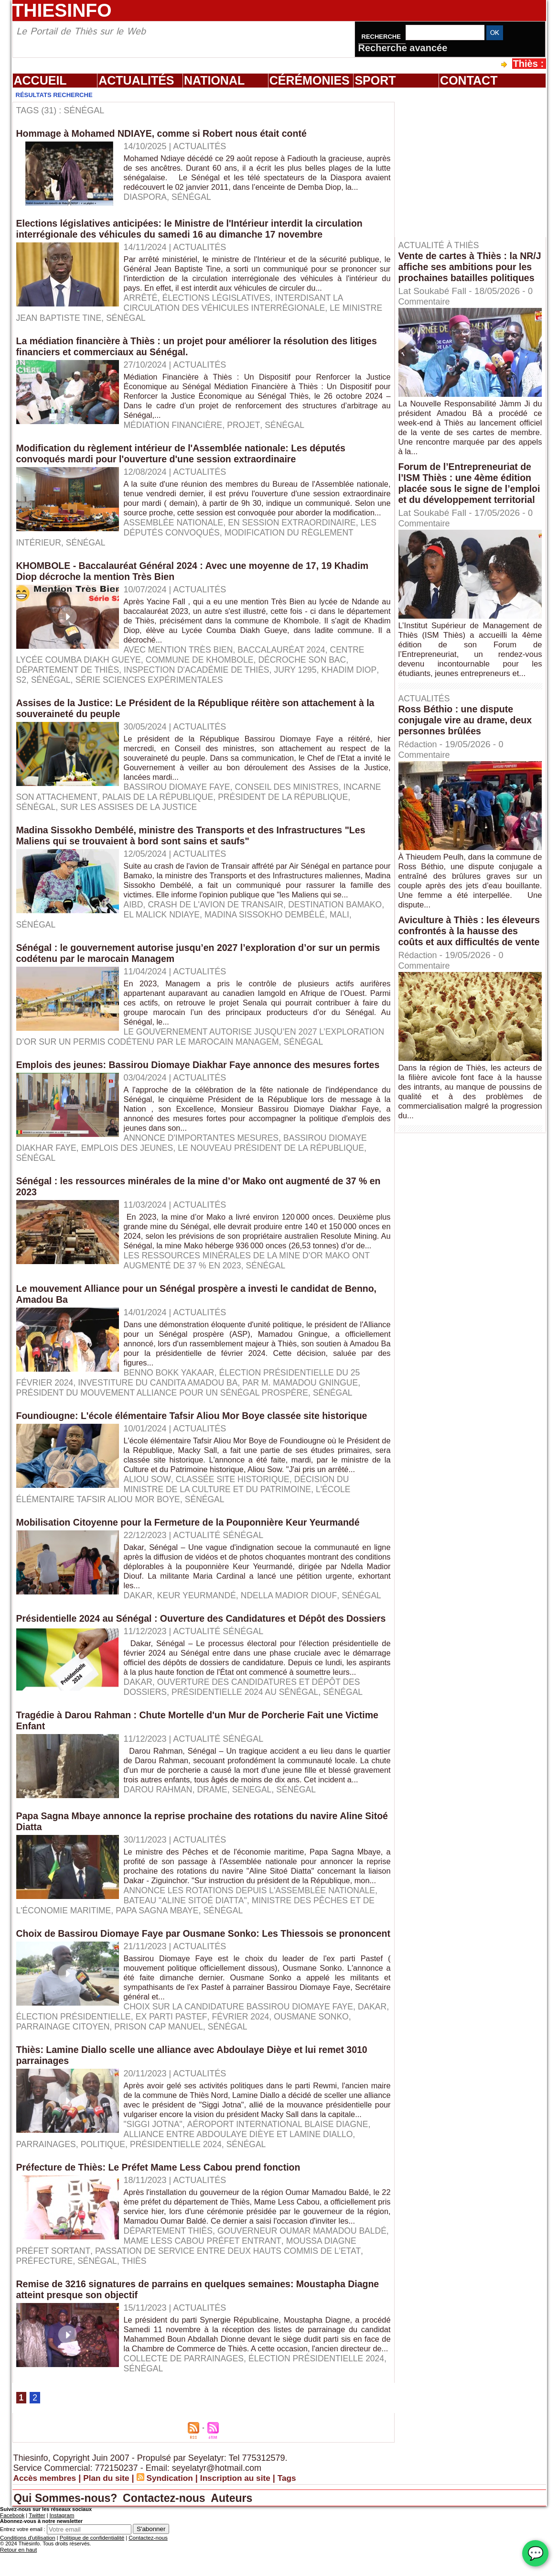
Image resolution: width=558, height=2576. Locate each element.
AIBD (134, 910)
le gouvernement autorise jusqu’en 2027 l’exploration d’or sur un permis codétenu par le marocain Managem (185, 1042)
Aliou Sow (148, 1504)
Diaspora (146, 206)
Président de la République (289, 803)
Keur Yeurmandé (198, 1621)
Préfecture (322, 2333)
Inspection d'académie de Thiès (201, 675)
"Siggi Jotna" (154, 2197)
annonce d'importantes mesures (203, 1153)
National (214, 80)
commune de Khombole (204, 665)
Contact (468, 80)
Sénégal (193, 206)
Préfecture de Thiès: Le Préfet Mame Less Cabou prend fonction (162, 2240)
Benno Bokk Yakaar (170, 1398)
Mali (26, 930)
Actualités (136, 80)
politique (346, 2207)
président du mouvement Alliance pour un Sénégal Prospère (166, 1418)
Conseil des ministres (291, 792)
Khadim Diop (358, 675)
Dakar (138, 1621)
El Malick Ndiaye (204, 920)
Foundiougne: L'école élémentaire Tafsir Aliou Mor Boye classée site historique (196, 1441)
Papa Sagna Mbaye (161, 1962)
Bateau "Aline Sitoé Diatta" (187, 1952)
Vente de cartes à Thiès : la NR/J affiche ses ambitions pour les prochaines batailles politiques (464, 272)
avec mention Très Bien (180, 655)
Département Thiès (169, 2313)
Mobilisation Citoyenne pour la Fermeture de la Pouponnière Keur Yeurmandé (192, 1547)
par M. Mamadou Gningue (307, 1408)
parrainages (287, 2207)
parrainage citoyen (100, 2090)
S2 (21, 685)
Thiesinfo (62, 10)
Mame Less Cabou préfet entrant (130, 2323)
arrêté (141, 304)
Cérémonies (309, 80)
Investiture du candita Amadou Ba (162, 1408)
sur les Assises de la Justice (132, 813)
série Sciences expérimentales (153, 685)
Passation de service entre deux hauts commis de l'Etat (152, 2333)
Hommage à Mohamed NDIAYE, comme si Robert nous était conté (165, 133)
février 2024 (280, 2080)
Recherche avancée (403, 48)
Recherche (382, 36)
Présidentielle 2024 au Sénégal (140, 1738)
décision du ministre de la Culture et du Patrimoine (239, 1509)
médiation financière (174, 431)
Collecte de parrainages (185, 2450)
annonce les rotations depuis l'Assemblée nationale (253, 1942)
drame (214, 1845)
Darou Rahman (159, 1845)
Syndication (176, 2570)
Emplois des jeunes (130, 1163)
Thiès (73, 2343)
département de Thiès (69, 675)
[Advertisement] (475, 162)
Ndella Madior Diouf (293, 1621)
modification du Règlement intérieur (210, 548)
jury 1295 (302, 675)
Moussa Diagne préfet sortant (290, 2323)
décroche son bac (310, 665)
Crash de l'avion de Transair (218, 910)
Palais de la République (161, 803)
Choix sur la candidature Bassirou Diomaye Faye (242, 2069)
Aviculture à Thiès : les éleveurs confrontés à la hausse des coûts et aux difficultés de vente (453, 958)
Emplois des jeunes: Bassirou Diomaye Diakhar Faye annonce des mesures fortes (202, 1080)
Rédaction (419, 766)
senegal (255, 1845)
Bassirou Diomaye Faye (178, 792)
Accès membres (46, 2570)
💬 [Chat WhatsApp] (535, 2553)
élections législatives (219, 304)
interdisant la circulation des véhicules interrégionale (236, 309)
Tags (298, 2570)
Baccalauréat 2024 (286, 655)
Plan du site (110, 2570)
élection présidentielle (110, 2080)
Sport (375, 80)
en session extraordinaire (296, 538)
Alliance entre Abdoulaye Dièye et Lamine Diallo (134, 2207)
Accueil (40, 80)
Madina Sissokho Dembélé (310, 920)
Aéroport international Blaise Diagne (281, 2197)
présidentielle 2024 (63, 2217)
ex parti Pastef (209, 2080)
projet (246, 431)
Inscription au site (244, 2570)
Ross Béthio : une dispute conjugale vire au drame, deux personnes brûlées (467, 742)
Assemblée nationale (175, 538)
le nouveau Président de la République (278, 1163)
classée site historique (235, 1504)
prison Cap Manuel (198, 2090)
